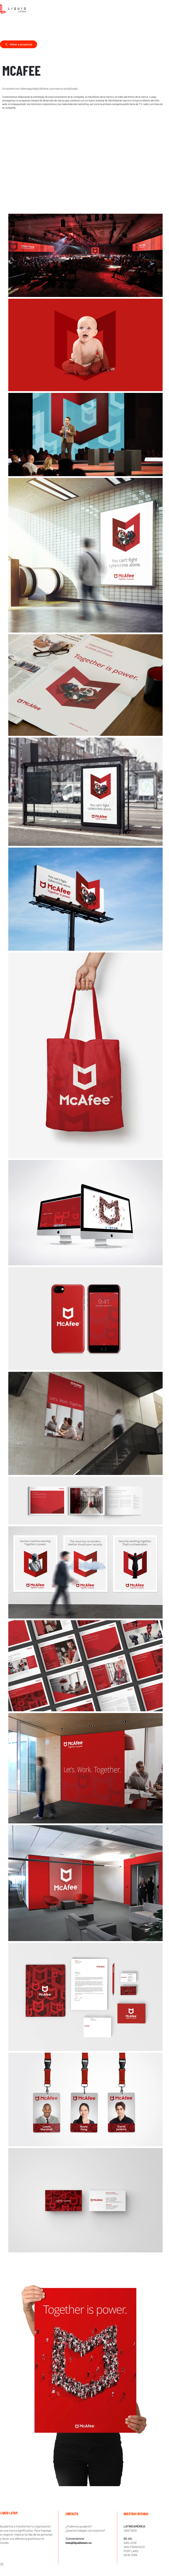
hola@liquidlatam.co (79, 2542)
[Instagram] (2, 2564)
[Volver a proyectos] (18, 44)
